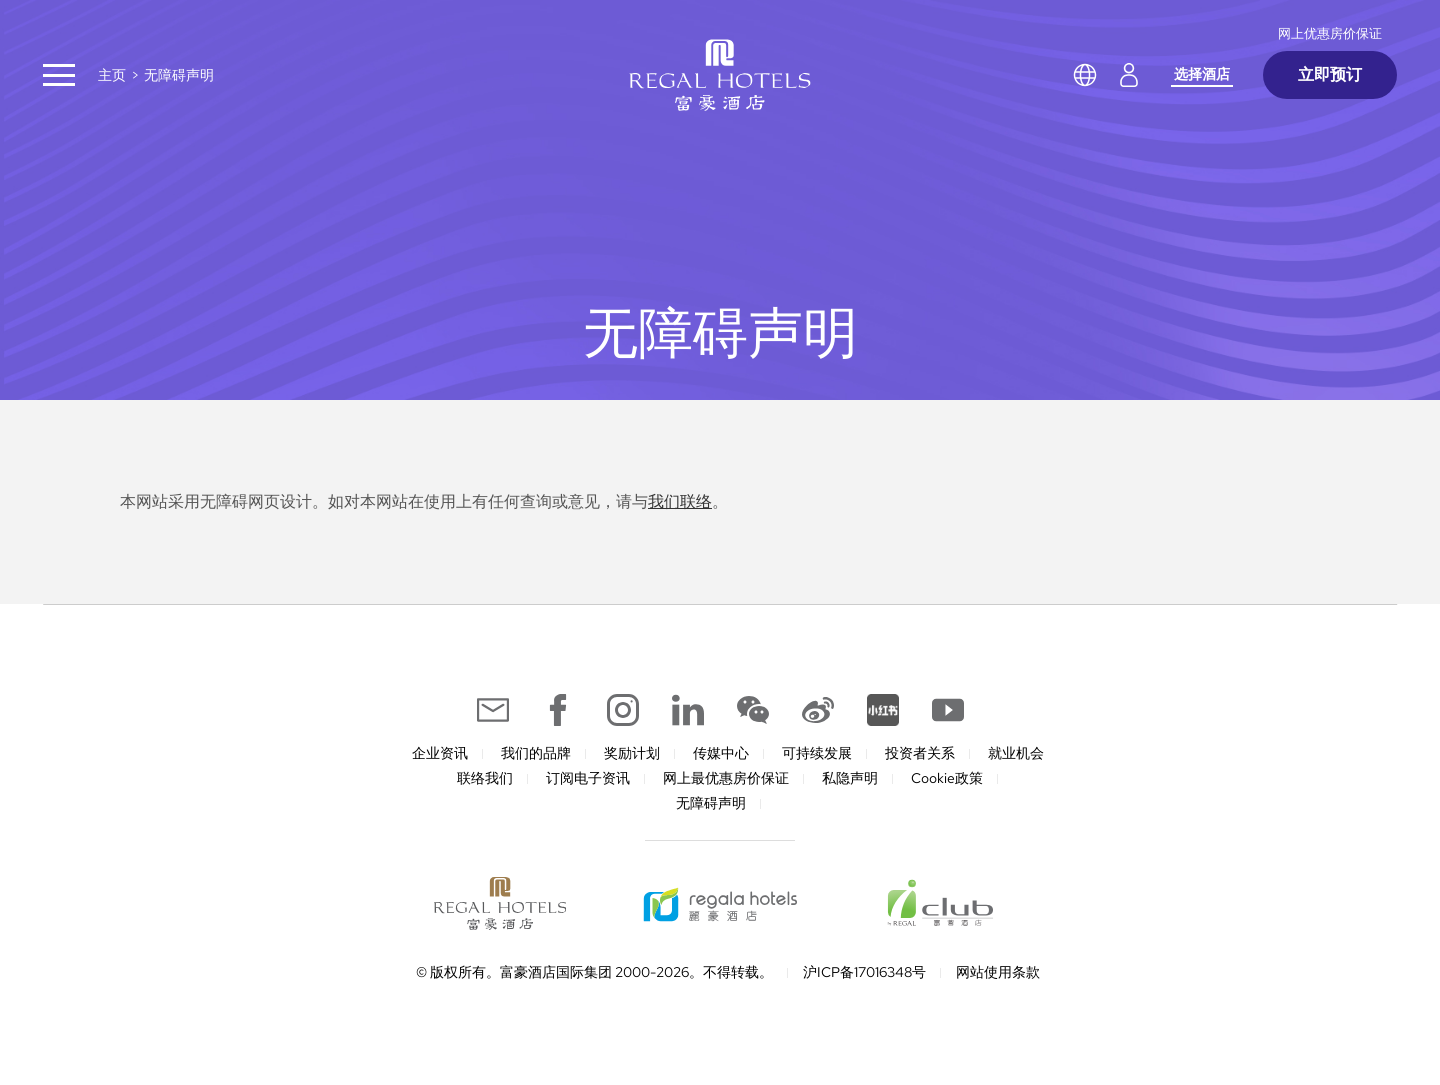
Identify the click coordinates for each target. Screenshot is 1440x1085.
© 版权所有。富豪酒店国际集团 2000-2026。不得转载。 (594, 972)
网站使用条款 (998, 972)
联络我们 (485, 778)
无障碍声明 (711, 803)
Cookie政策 (947, 778)
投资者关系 (920, 753)
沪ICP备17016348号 (864, 972)
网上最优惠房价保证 (726, 778)
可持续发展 (817, 753)
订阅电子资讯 (588, 778)
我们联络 (680, 501)
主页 (112, 75)
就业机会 (1016, 753)
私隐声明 (850, 778)
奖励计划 (632, 753)
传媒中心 (721, 753)
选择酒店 (1202, 74)
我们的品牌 (536, 753)
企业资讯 (440, 753)
